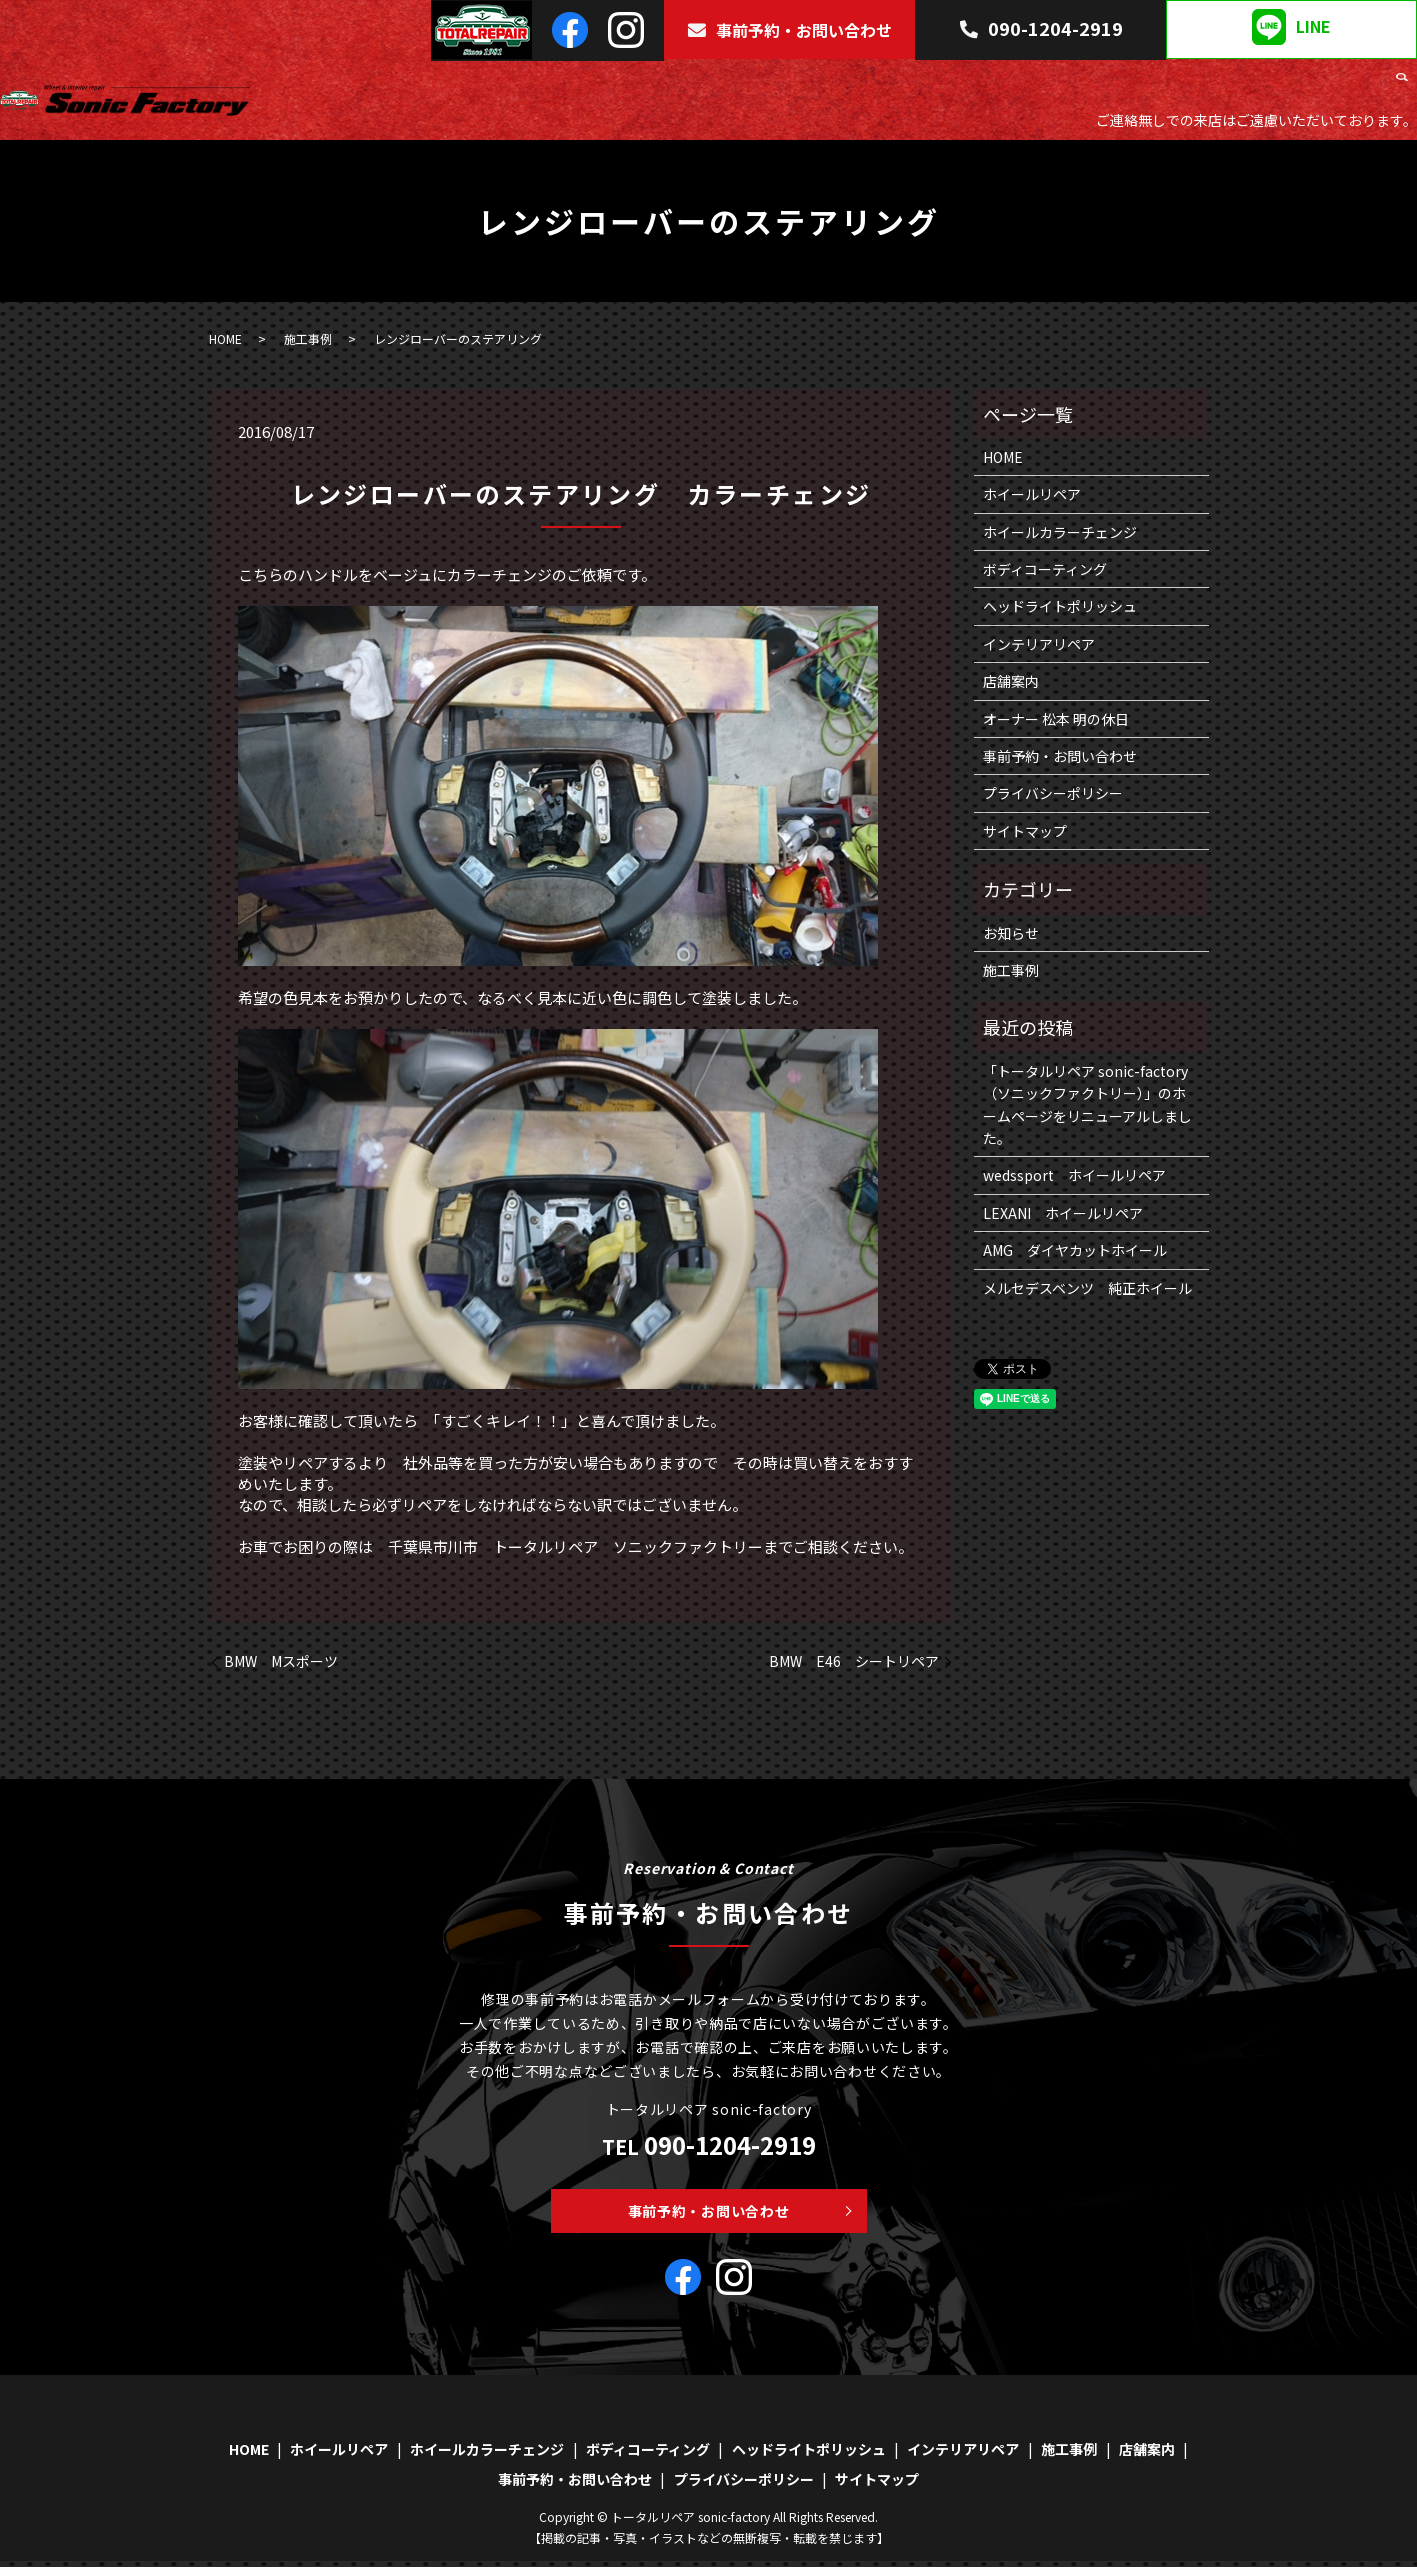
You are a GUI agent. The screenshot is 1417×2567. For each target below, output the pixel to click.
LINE (1291, 27)
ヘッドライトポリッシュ (1047, 85)
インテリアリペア (1191, 85)
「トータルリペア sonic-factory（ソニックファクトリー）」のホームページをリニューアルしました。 (1087, 1104)
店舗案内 (1353, 85)
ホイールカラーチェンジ (746, 85)
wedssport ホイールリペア (1074, 1175)
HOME (529, 85)
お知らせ (1011, 933)
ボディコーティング (897, 85)
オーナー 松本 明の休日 (1056, 719)
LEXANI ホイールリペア (1063, 1213)
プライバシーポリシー (1053, 793)
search (1402, 86)
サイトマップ (1025, 831)
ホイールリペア (609, 85)
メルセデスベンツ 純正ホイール (1087, 1288)
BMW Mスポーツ (281, 1661)
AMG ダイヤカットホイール (1075, 1250)
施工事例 (1286, 85)
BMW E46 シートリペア (854, 1661)
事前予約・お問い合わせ (789, 30)
